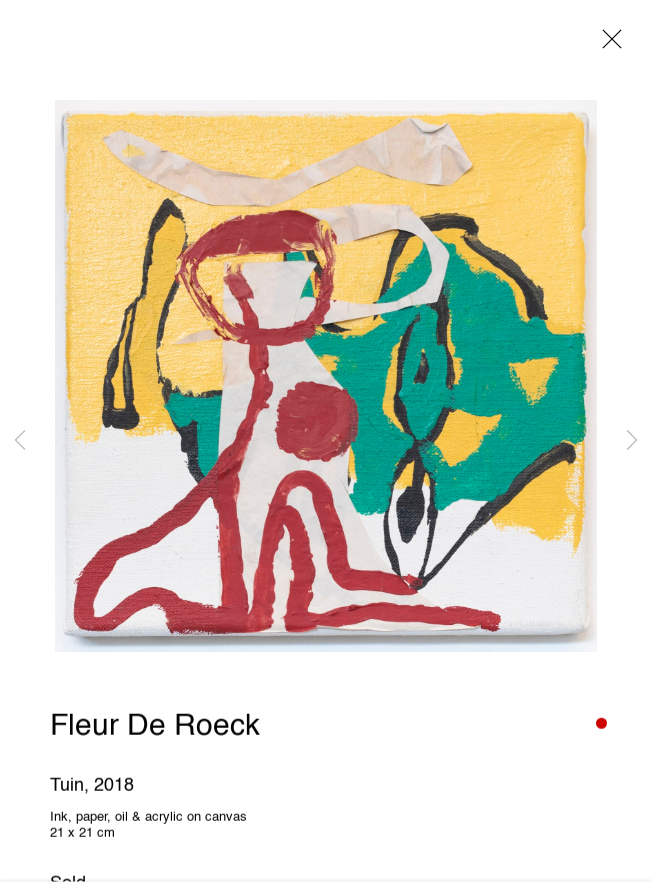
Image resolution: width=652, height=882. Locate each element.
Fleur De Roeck (155, 729)
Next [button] (632, 440)
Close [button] (607, 45)
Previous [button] (20, 440)
